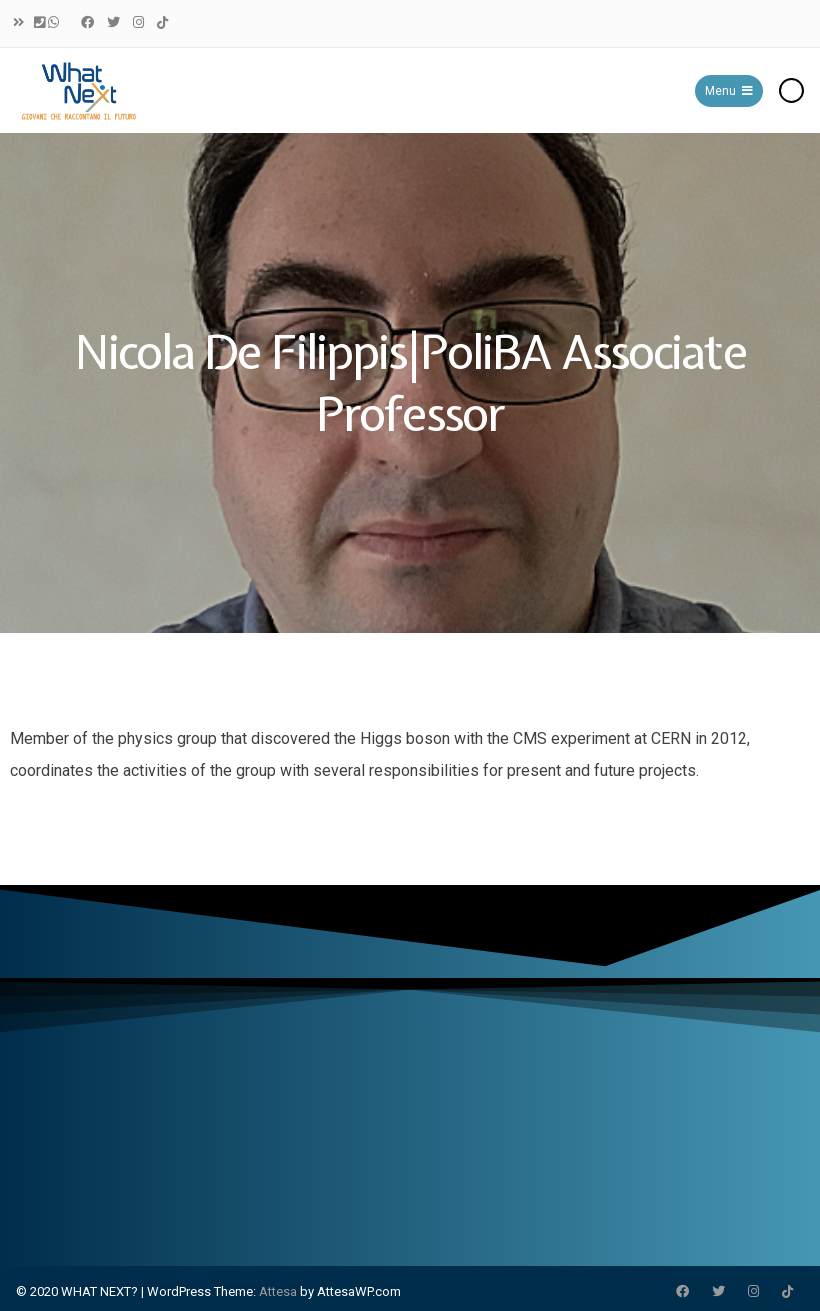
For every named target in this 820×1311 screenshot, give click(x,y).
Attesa (278, 1291)
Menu (729, 91)
